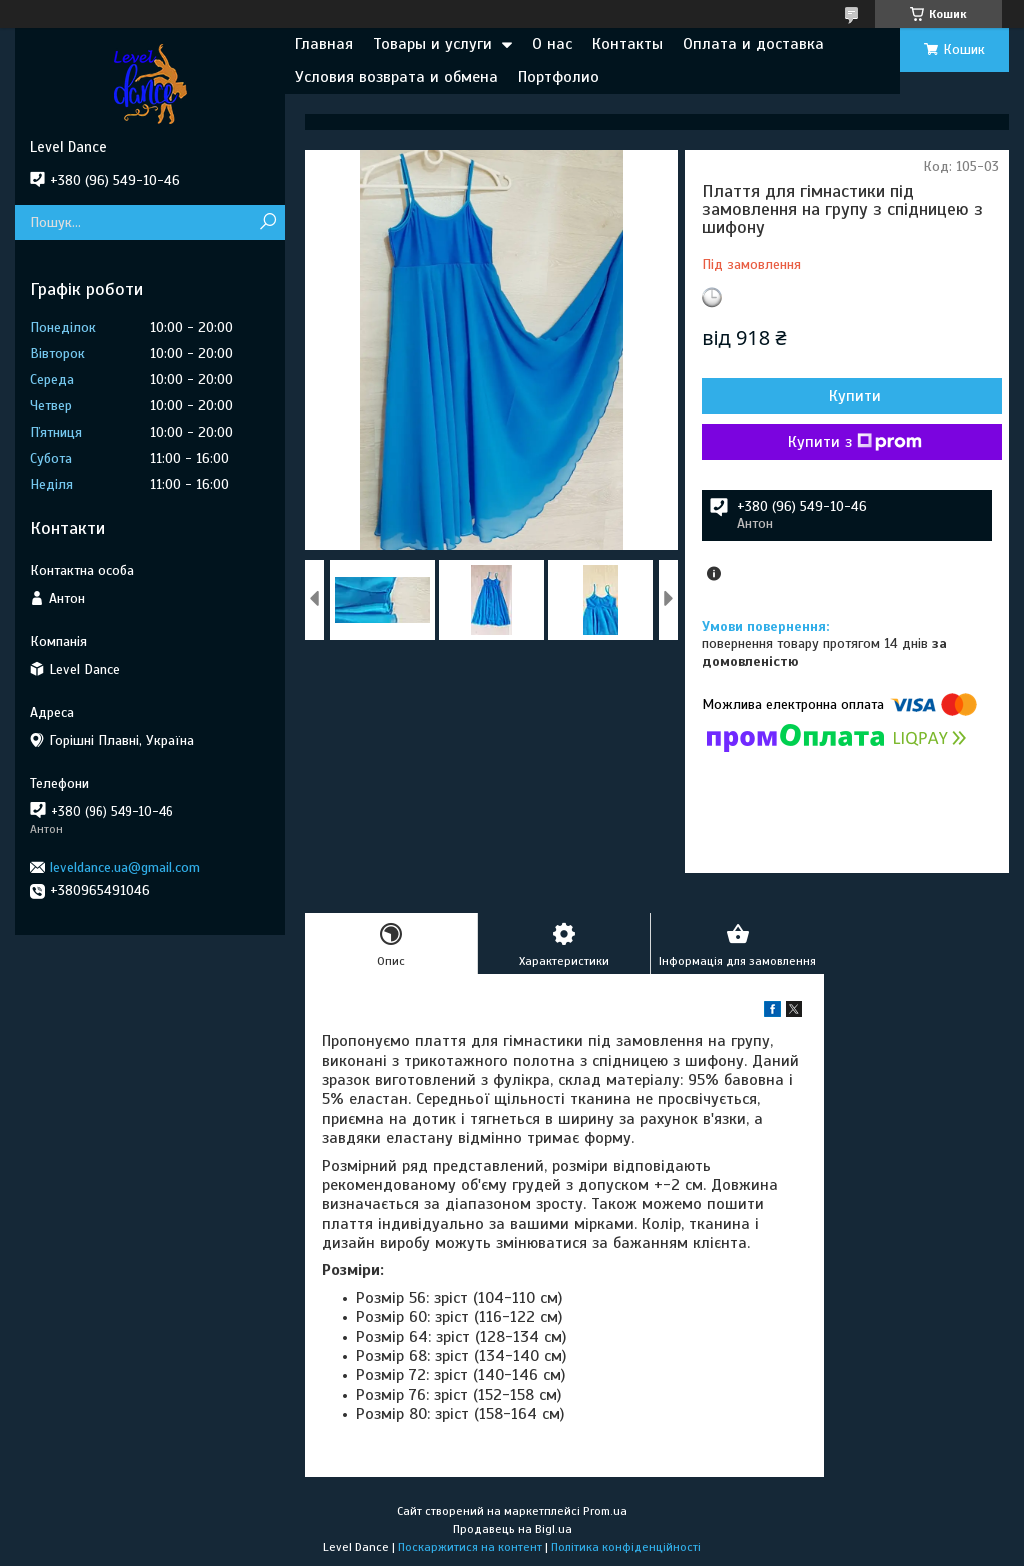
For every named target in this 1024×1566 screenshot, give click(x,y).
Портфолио (558, 77)
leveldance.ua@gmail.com (125, 867)
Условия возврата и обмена (396, 77)
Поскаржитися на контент (470, 1547)
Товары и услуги (432, 44)
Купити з (855, 442)
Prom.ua (605, 1511)
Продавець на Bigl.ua (512, 1529)
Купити (855, 396)
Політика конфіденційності (626, 1547)
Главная (324, 44)
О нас (552, 44)
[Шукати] (267, 222)
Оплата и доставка (753, 44)
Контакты (627, 44)
